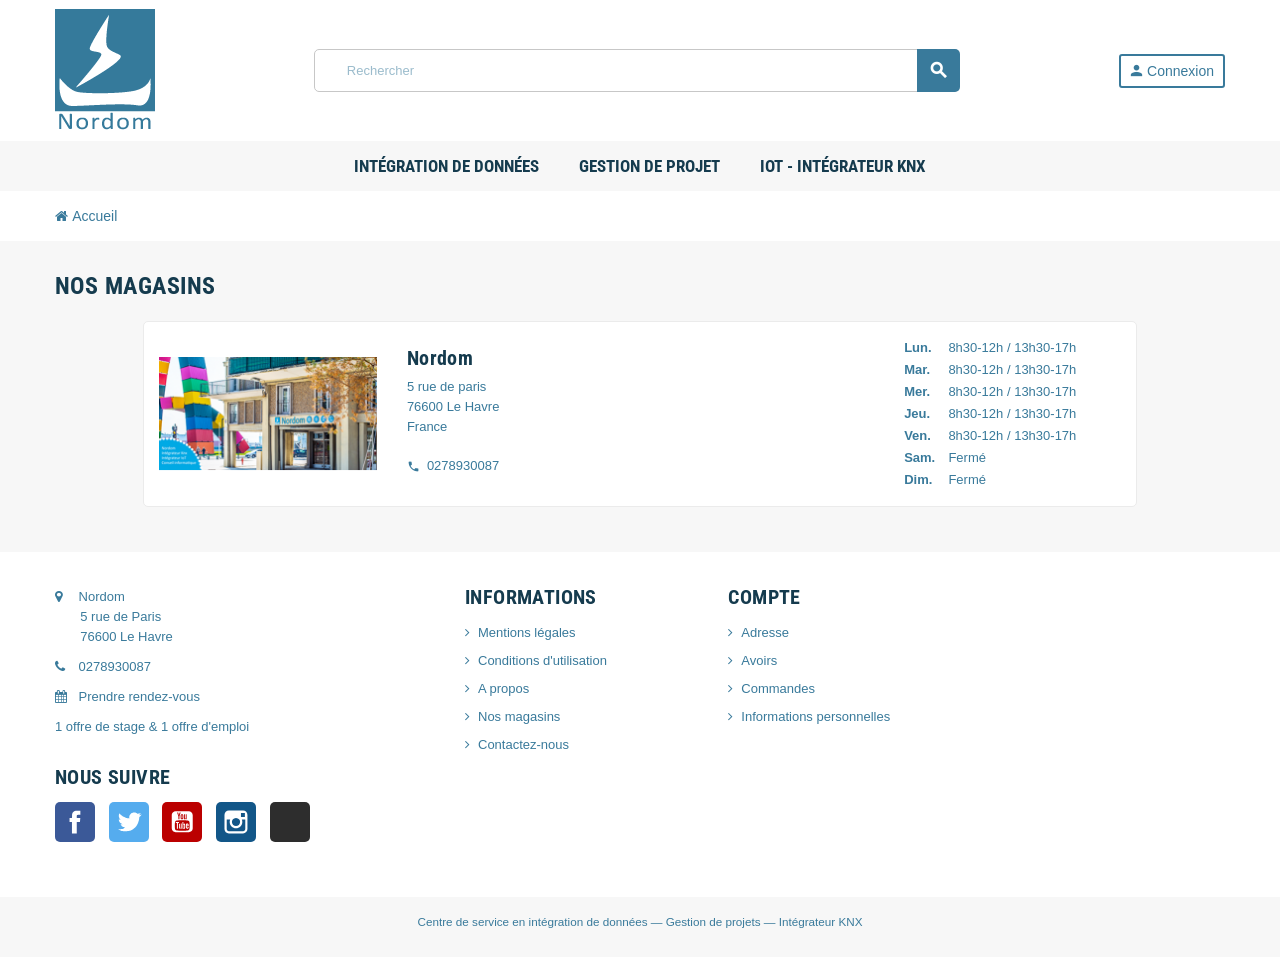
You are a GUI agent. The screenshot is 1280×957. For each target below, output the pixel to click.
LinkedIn (290, 822)
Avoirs (759, 660)
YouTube (182, 822)
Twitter (129, 822)
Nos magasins (519, 716)
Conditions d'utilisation (542, 660)
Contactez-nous (523, 744)
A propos (503, 688)
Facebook (75, 822)
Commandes (778, 688)
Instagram (236, 822)
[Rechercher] (636, 70)
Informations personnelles (815, 716)
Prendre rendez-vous (127, 696)
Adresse (765, 632)
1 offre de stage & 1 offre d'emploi (152, 726)
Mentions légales (527, 632)
